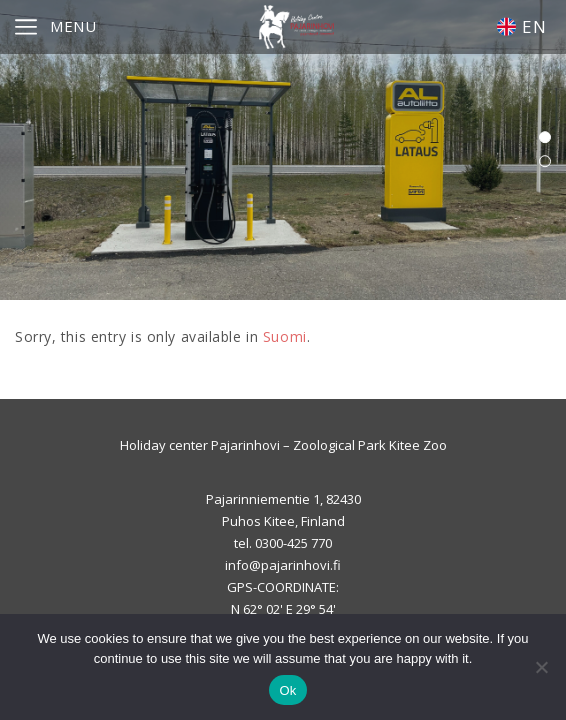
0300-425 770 (293, 543)
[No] (541, 667)
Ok (287, 690)
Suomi (285, 336)
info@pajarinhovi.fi (283, 565)
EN (522, 26)
